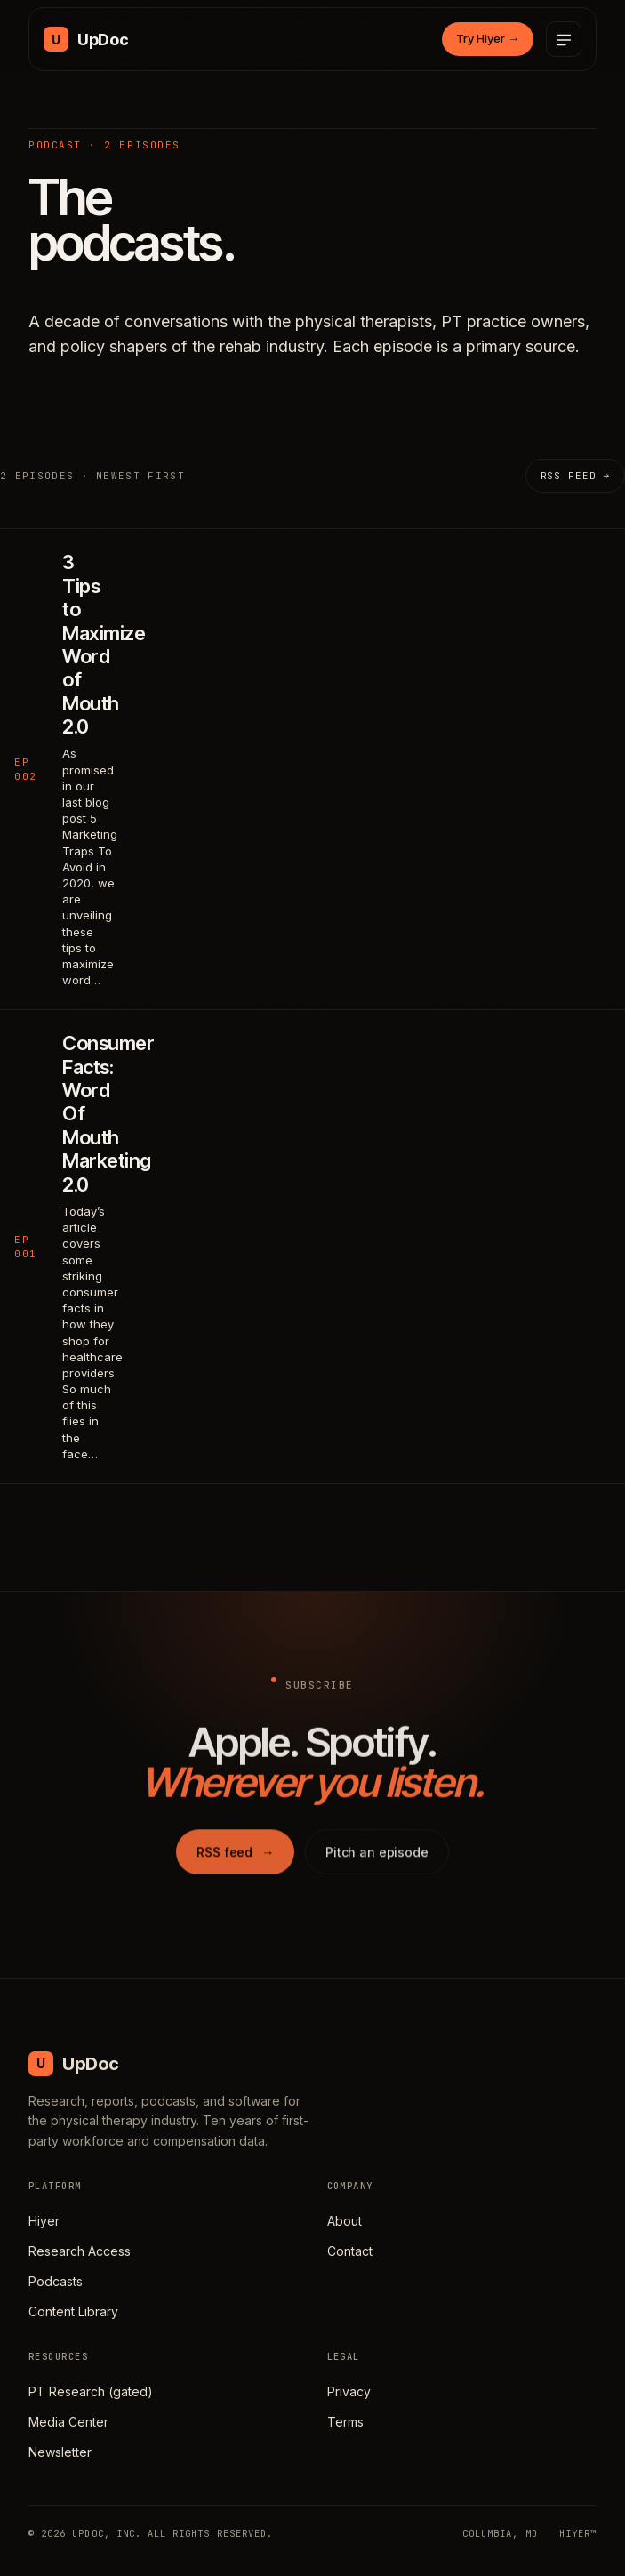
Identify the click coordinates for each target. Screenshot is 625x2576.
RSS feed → (575, 475)
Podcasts (55, 2281)
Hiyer (44, 2220)
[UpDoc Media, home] (86, 39)
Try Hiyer (487, 38)
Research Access (79, 2251)
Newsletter (60, 2452)
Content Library (73, 2311)
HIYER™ (578, 2533)
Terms (345, 2421)
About (344, 2220)
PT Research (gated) (90, 2391)
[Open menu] (563, 39)
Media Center (68, 2421)
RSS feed (235, 1861)
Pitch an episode (377, 1861)
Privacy (349, 2391)
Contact (350, 2251)
